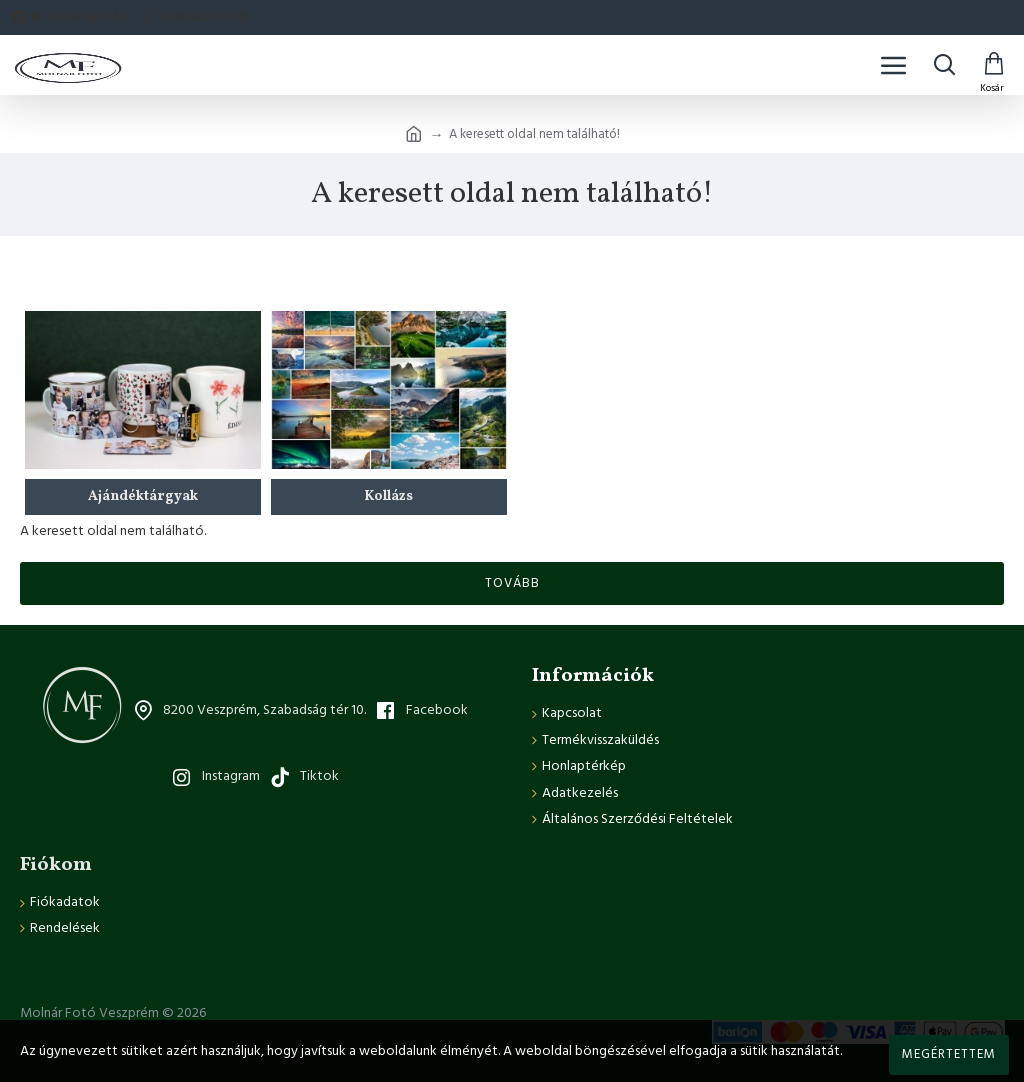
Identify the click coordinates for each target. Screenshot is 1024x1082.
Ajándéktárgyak (143, 496)
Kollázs (388, 496)
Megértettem (949, 1054)
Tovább (512, 583)
